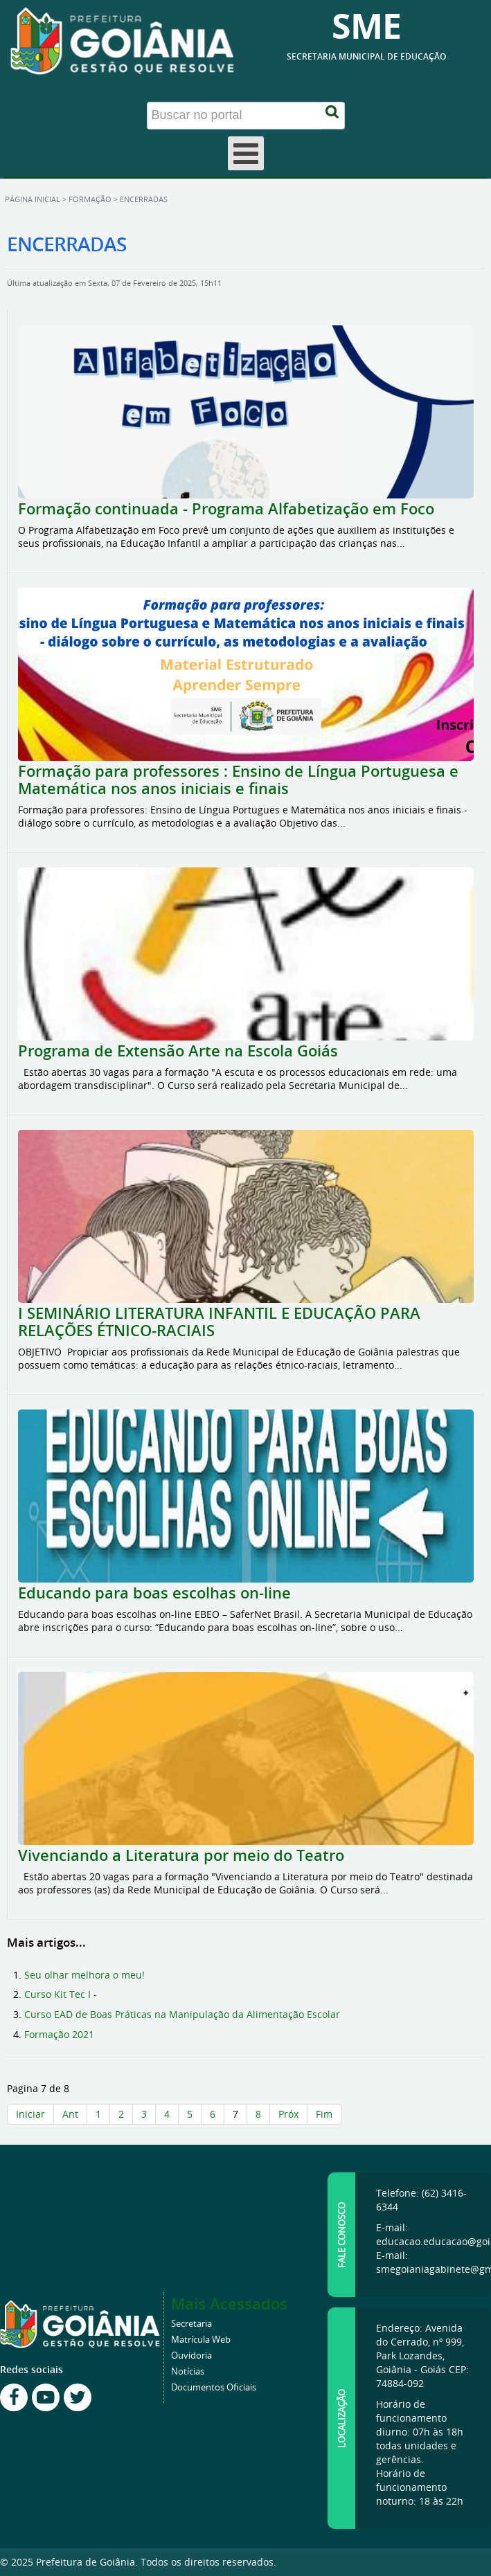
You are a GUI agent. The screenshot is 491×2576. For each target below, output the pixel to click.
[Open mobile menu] (246, 153)
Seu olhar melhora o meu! (84, 1974)
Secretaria (191, 2324)
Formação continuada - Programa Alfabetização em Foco (228, 508)
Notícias (187, 2371)
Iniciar (30, 2113)
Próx (288, 2113)
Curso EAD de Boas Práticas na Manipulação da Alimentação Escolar (182, 2014)
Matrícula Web (201, 2339)
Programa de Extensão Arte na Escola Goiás (178, 1051)
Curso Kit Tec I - (60, 1994)
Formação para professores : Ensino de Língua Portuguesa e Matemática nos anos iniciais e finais (238, 780)
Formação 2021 (59, 2034)
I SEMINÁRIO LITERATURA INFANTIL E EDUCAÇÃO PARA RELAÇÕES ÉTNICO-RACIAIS (219, 1322)
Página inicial (32, 199)
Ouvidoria (191, 2355)
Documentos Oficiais (213, 2387)
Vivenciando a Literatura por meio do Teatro (181, 1855)
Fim (324, 2113)
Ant (70, 2113)
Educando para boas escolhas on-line (154, 1593)
